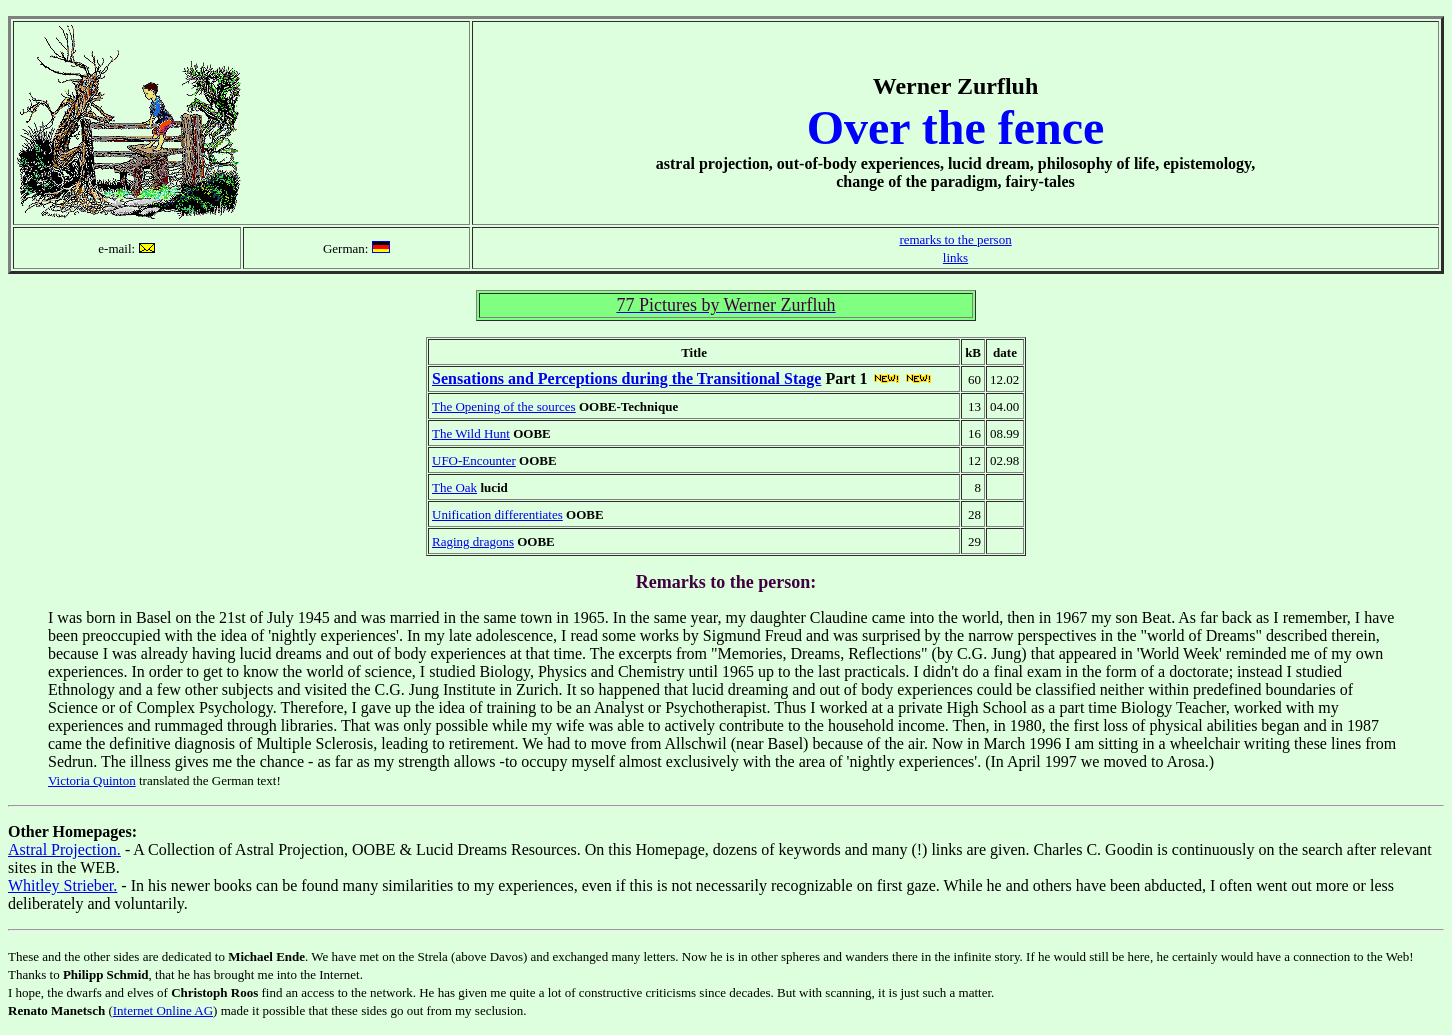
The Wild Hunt (471, 433)
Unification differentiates (497, 514)
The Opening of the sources (504, 406)
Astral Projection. (64, 849)
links (955, 257)
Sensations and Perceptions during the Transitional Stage (626, 378)
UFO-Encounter (474, 460)
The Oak (454, 487)
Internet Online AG (163, 1010)
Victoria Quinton (92, 780)
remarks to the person (955, 239)
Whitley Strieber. (62, 885)
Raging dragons (473, 541)
